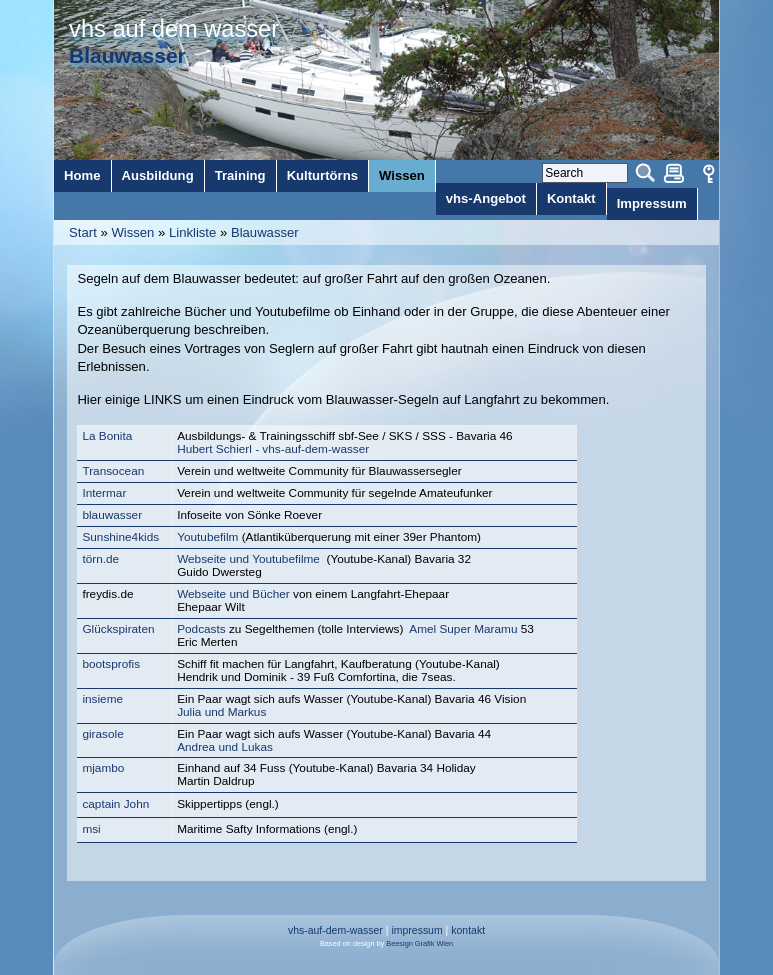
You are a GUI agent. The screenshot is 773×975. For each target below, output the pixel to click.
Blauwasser (265, 232)
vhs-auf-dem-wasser (335, 930)
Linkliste (192, 232)
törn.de (100, 559)
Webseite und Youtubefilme (248, 559)
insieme (102, 699)
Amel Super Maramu (463, 629)
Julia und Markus (221, 712)
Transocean (113, 471)
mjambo (103, 768)
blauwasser (112, 515)
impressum (416, 930)
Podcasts (203, 629)
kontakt (468, 930)
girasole (102, 734)
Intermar (104, 493)
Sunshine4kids (120, 537)
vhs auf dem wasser (174, 29)
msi (91, 829)
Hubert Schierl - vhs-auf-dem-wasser (273, 449)
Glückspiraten (118, 629)
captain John (115, 804)
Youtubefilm (209, 537)
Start (83, 232)
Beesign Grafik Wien (419, 943)
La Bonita (107, 436)
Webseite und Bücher (233, 594)
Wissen (132, 232)
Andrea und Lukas (225, 747)
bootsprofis (111, 664)
